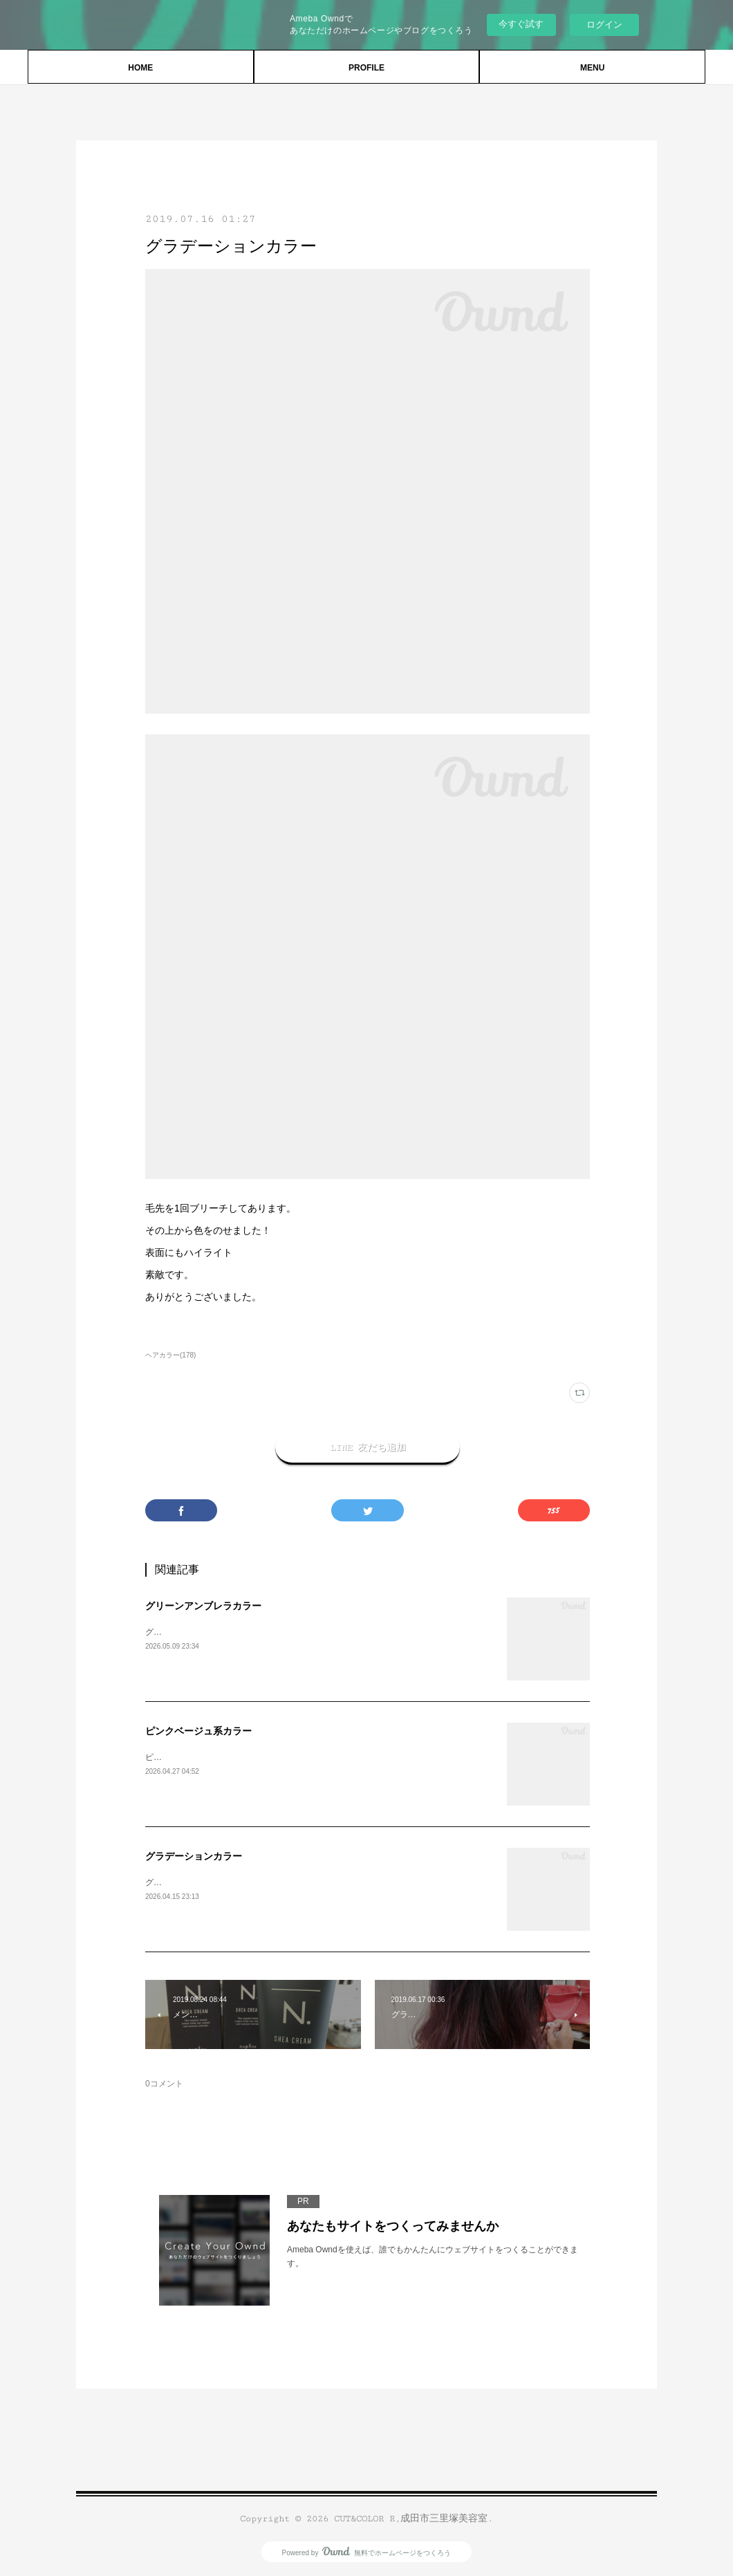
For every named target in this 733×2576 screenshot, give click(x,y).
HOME (140, 68)
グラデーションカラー (193, 1856)
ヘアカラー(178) (170, 1355)
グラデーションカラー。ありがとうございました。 (240, 1882)
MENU (592, 68)
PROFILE (366, 68)
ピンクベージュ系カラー (198, 1730)
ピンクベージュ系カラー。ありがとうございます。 (240, 1757)
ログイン (604, 24)
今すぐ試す (521, 24)
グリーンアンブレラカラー (203, 1605)
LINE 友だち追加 (368, 1447)
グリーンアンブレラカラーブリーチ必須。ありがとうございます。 (269, 1632)
